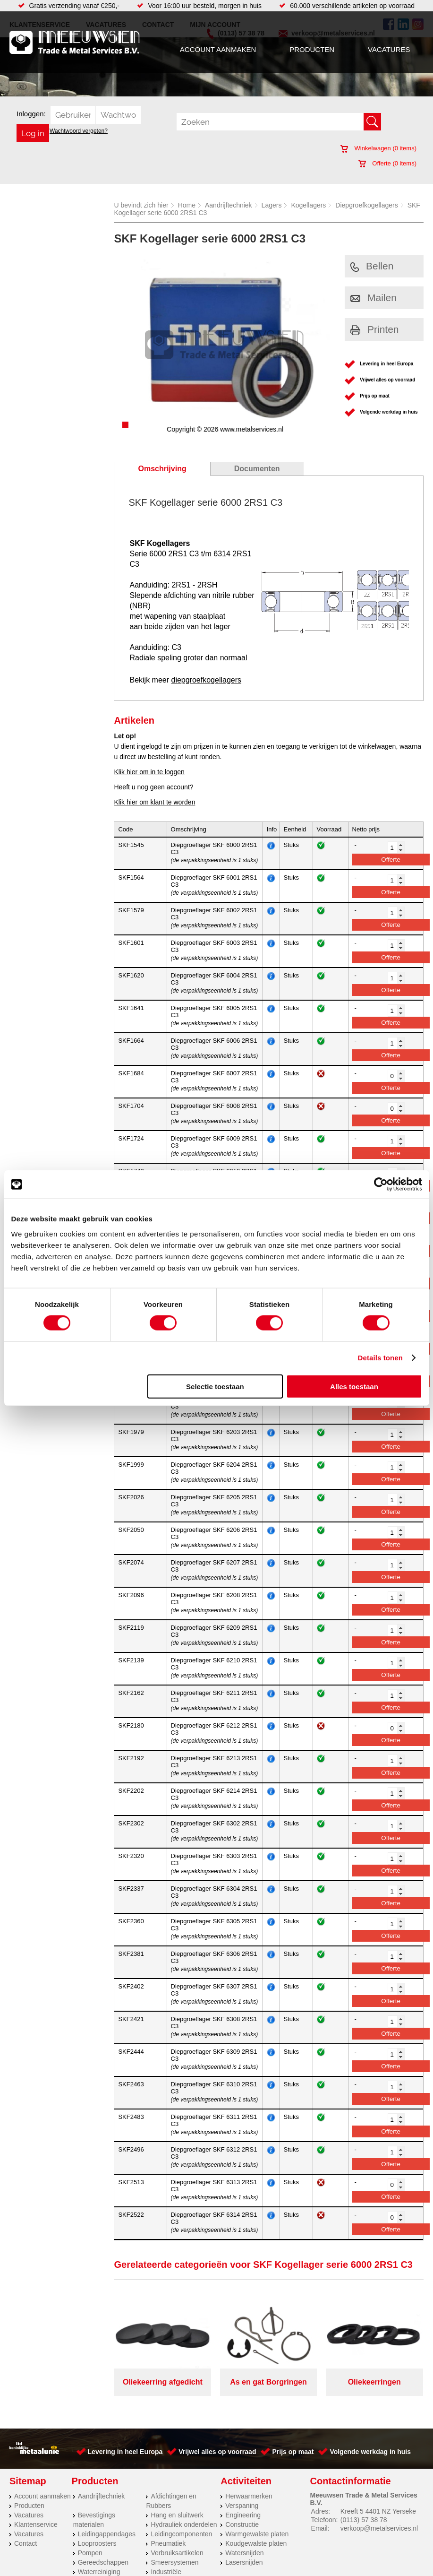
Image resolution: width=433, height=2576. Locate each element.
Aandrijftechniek (228, 205)
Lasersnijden (244, 2562)
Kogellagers (308, 205)
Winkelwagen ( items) (378, 148)
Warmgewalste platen (257, 2534)
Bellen (371, 265)
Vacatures (389, 49)
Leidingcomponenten (181, 2534)
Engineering (243, 2515)
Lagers (272, 205)
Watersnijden (244, 2553)
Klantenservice (36, 2524)
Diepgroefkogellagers (366, 205)
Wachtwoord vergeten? (79, 131)
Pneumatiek (168, 2543)
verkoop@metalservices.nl (379, 2528)
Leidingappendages (107, 2534)
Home (186, 205)
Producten (311, 49)
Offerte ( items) (387, 163)
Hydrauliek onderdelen (184, 2524)
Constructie (242, 2524)
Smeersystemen (174, 2562)
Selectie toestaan (215, 1386)
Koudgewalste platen (256, 2543)
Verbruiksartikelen (177, 2553)
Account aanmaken (218, 49)
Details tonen (380, 1358)
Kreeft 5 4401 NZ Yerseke (378, 2511)
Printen (374, 329)
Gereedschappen (103, 2562)
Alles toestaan (354, 1386)
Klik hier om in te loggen (149, 772)
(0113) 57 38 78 (363, 2520)
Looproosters (97, 2543)
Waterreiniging (99, 2572)
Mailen (373, 297)
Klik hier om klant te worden (154, 802)
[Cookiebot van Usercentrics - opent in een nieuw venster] (381, 1184)
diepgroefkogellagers (206, 680)
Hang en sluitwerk (177, 2515)
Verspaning (241, 2505)
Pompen (90, 2553)
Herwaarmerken (248, 2496)
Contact (25, 2543)
